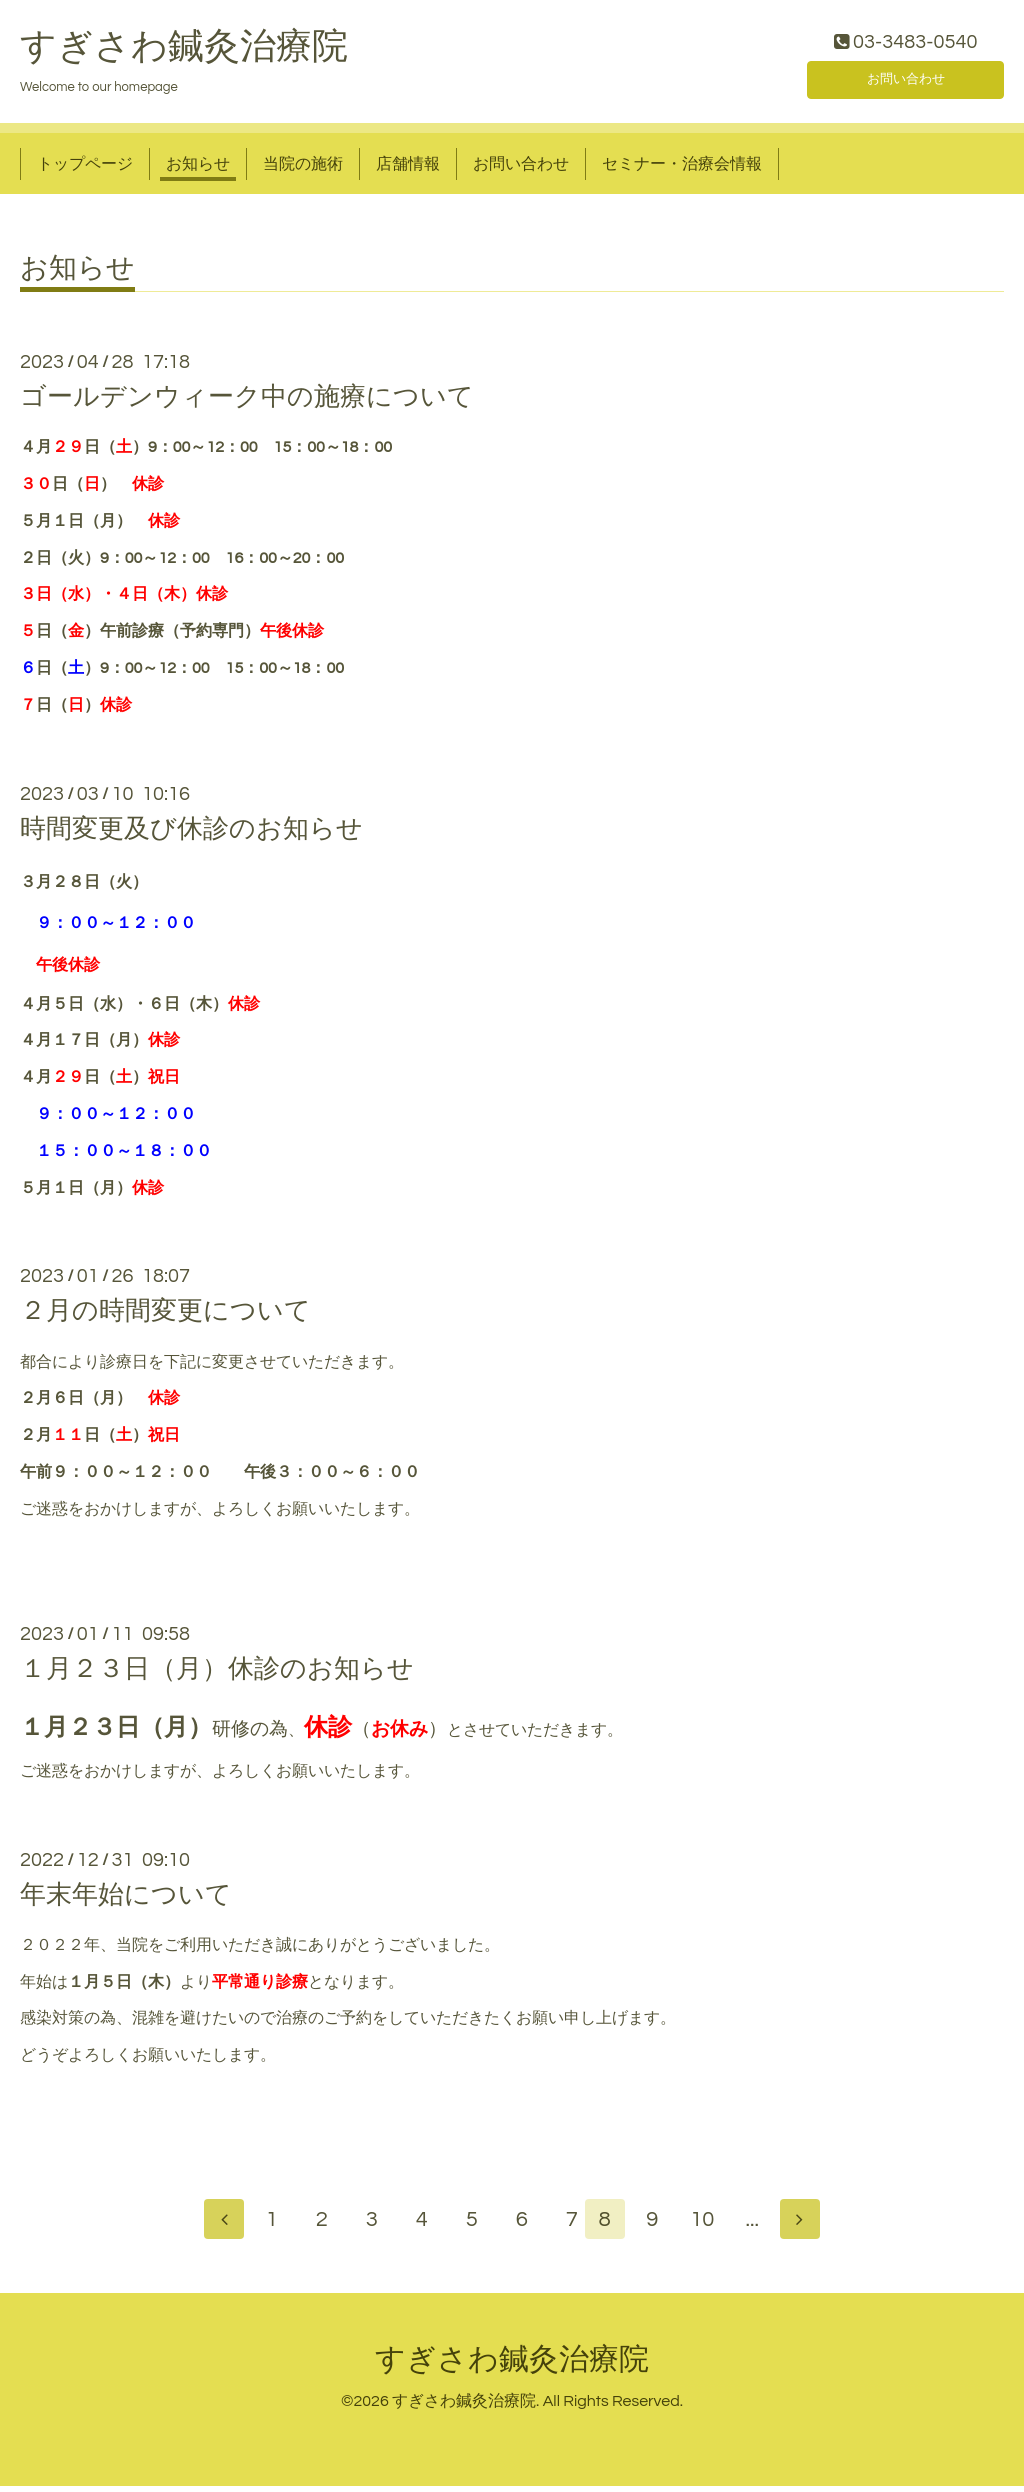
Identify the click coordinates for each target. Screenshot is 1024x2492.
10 (712, 2225)
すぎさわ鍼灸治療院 (184, 51)
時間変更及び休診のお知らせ (191, 833)
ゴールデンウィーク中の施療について (247, 402)
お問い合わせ (906, 80)
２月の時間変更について (165, 1316)
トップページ (85, 168)
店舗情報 (408, 168)
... (761, 2225)
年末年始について (126, 1899)
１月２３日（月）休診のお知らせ (217, 1674)
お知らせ (198, 168)
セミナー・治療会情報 (682, 168)
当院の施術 (303, 168)
